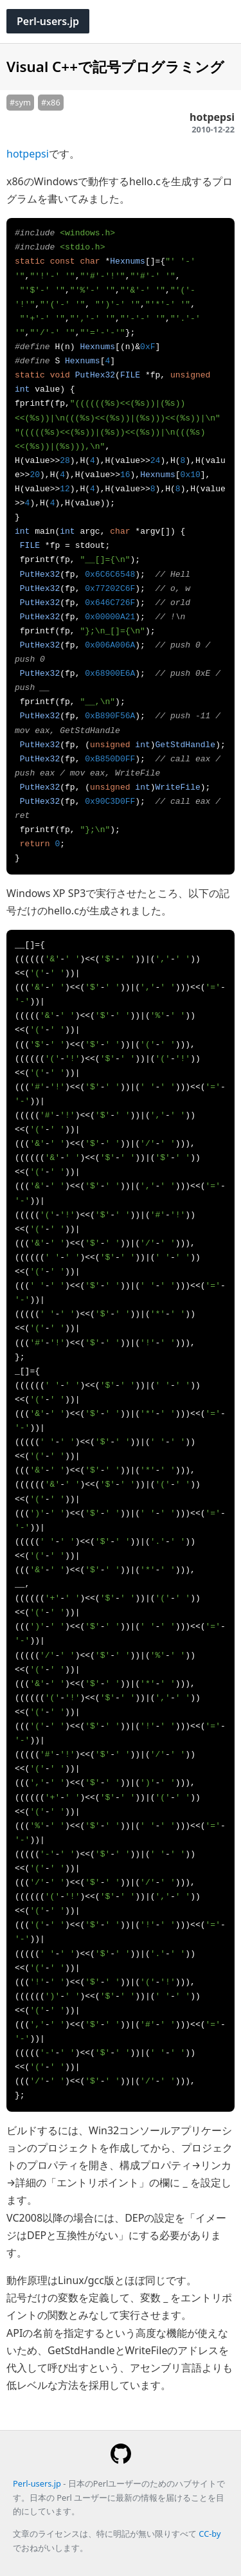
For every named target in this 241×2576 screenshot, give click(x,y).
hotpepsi (27, 154)
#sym (20, 102)
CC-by (209, 2533)
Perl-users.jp (48, 21)
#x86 (50, 102)
